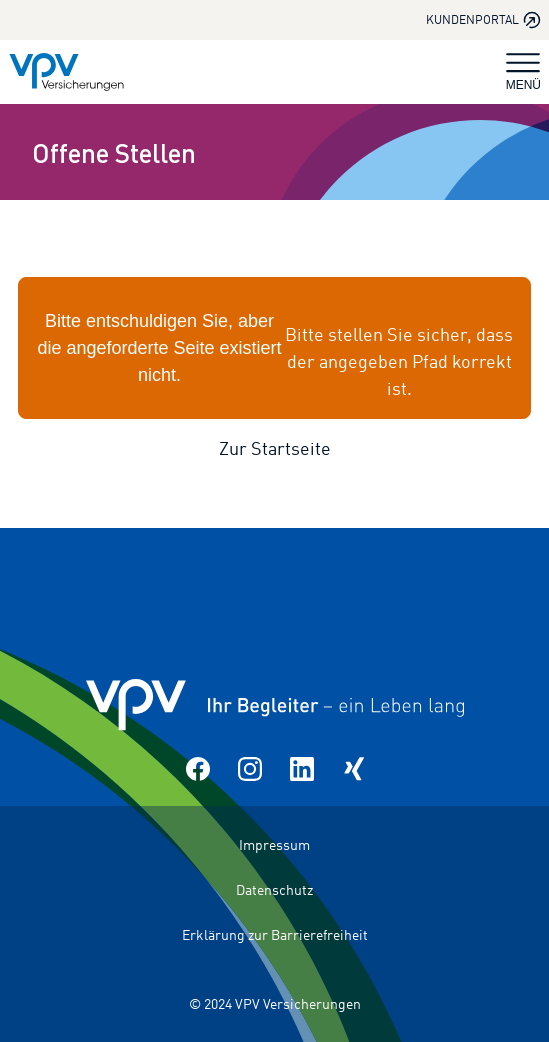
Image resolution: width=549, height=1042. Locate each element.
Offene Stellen (114, 152)
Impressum (274, 844)
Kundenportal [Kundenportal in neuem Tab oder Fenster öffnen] (483, 20)
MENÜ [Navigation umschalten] (523, 72)
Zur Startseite (275, 448)
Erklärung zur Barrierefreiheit (275, 934)
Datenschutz (274, 889)
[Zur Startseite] (66, 72)
